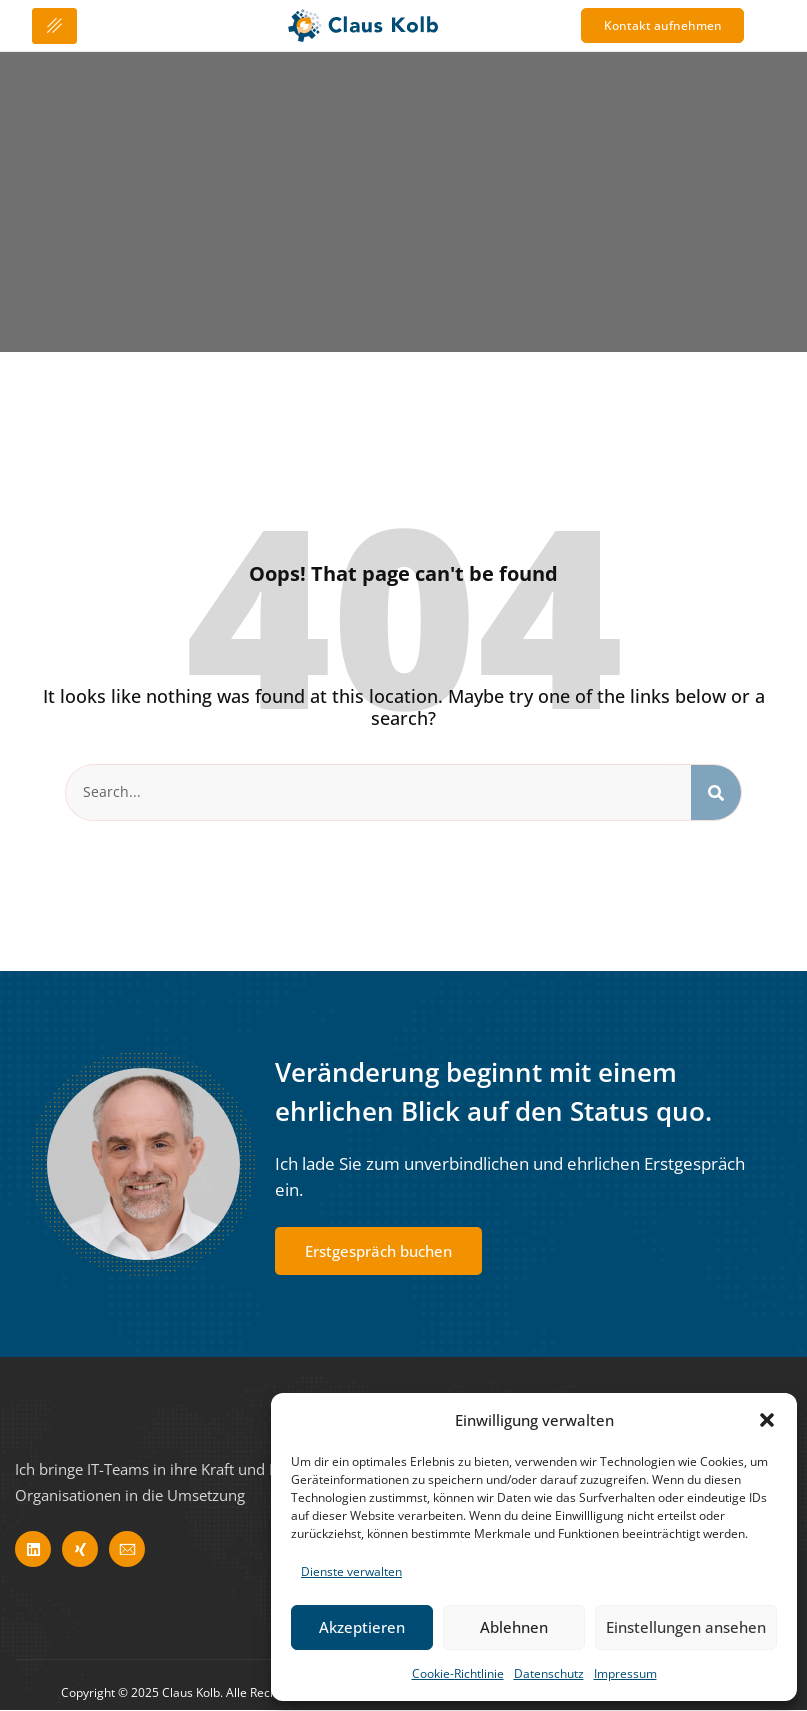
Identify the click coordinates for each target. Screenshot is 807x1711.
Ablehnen (514, 1627)
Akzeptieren (362, 1627)
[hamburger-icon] (54, 26)
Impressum (625, 1673)
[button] (767, 1420)
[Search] (716, 793)
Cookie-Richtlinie (458, 1673)
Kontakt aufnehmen (672, 26)
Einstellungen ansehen (686, 1627)
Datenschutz (549, 1673)
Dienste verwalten (351, 1571)
